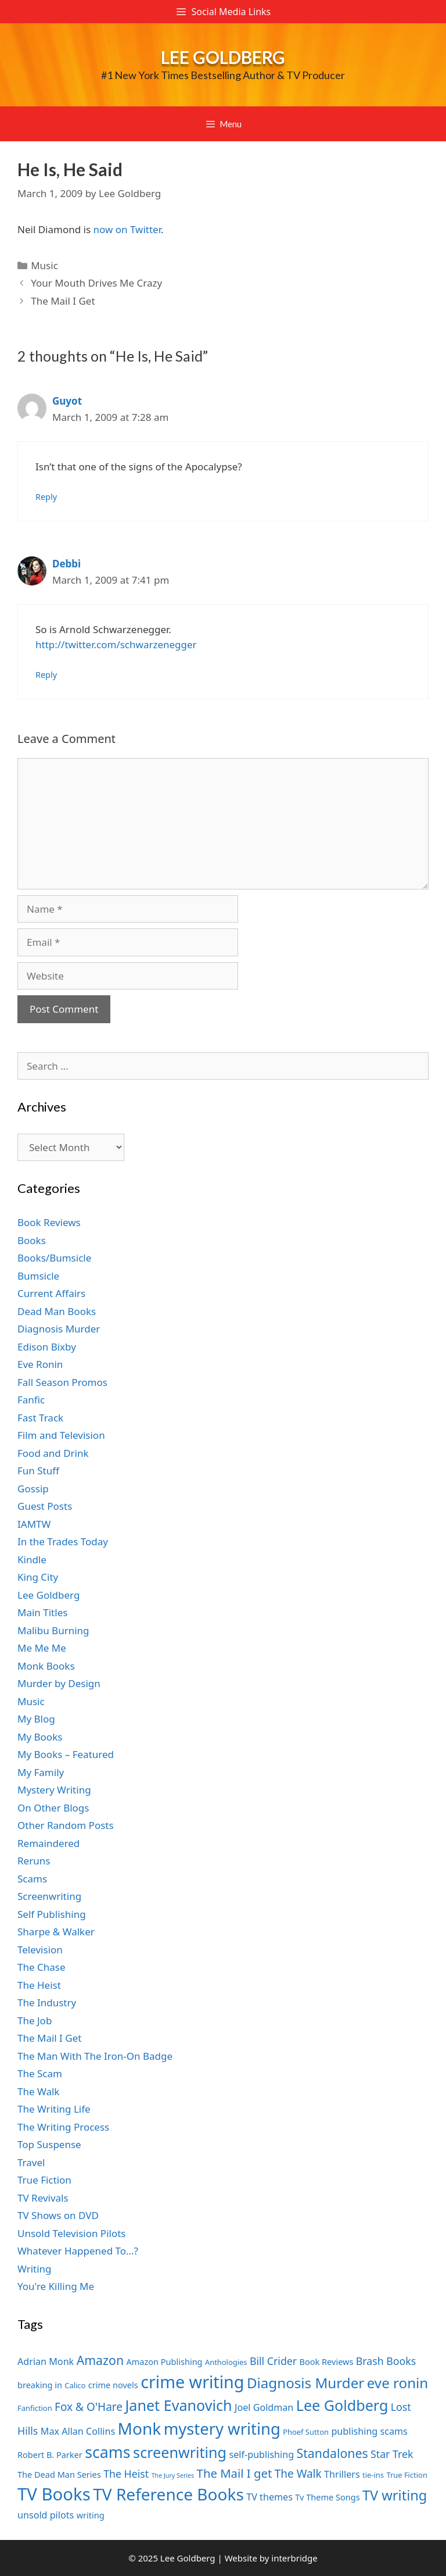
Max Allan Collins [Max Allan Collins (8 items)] (78, 2431)
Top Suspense (49, 2144)
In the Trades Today (62, 1541)
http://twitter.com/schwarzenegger (116, 644)
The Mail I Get (63, 301)
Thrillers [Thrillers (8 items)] (342, 2474)
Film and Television (61, 1435)
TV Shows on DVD (58, 2215)
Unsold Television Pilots (71, 2233)
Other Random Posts (65, 1825)
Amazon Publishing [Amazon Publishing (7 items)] (164, 2361)
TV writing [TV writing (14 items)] (394, 2495)
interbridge (294, 2558)
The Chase (41, 1967)
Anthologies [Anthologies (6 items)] (226, 2362)
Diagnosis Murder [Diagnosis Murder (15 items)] (305, 2382)
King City (37, 1577)
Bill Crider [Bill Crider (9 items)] (273, 2361)
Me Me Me (41, 1648)
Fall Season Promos (62, 1382)
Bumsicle (38, 1275)
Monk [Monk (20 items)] (139, 2428)
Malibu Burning (53, 1630)
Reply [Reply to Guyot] (46, 496)
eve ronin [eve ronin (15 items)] (398, 2382)
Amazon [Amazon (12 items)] (100, 2360)
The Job (34, 2020)
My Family (40, 1772)
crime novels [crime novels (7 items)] (113, 2385)
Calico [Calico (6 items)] (74, 2385)
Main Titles (42, 1612)
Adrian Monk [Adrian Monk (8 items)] (45, 2361)
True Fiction (44, 2179)
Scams (32, 1878)
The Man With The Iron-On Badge (94, 2056)
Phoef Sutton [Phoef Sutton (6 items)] (306, 2432)
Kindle (31, 1559)
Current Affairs (51, 1293)
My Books (39, 1736)
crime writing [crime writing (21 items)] (192, 2381)
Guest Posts (44, 1506)
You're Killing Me (55, 2286)
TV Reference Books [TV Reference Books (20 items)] (168, 2494)
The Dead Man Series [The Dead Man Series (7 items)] (59, 2474)
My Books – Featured (65, 1754)
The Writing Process (63, 2127)
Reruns (33, 1860)
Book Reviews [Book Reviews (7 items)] (327, 2361)
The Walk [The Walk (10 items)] (298, 2473)
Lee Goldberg (223, 57)
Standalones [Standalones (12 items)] (332, 2453)
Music (44, 265)
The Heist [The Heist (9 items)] (126, 2474)
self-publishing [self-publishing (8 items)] (261, 2454)
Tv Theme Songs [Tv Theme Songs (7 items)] (327, 2497)
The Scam (39, 2073)
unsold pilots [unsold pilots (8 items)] (45, 2515)
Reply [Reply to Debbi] (46, 674)
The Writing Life (54, 2109)
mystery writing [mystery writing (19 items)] (222, 2428)
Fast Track (40, 1417)
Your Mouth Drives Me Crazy (96, 283)
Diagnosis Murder (58, 1328)
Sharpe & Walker (56, 1931)
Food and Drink (53, 1453)
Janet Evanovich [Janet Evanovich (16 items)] (178, 2405)
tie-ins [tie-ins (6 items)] (373, 2475)
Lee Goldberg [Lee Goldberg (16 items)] (342, 2405)
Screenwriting (49, 1896)
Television (40, 1949)
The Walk (38, 2091)
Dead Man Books (56, 1311)
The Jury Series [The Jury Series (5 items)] (173, 2475)
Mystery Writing (54, 1789)
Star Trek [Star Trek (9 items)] (392, 2454)
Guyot (67, 401)
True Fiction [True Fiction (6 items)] (406, 2475)
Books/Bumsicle (54, 1257)
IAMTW (34, 1524)
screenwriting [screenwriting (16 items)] (179, 2452)
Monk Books (46, 1666)
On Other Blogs (53, 1807)
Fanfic (31, 1399)
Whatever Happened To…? (77, 2250)
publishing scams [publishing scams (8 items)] (369, 2431)
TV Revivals (43, 2198)
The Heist (39, 1985)
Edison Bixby (46, 1346)
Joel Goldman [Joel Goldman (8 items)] (264, 2407)
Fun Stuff (38, 1470)
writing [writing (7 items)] (91, 2515)
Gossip (33, 1488)
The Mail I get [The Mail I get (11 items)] (234, 2473)
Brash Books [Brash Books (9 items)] (386, 2361)
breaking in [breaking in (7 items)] (39, 2385)
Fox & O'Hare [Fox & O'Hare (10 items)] (89, 2406)
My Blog (36, 1718)
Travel (31, 2162)
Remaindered (48, 1843)
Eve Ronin (40, 1364)
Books (31, 1240)
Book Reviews (49, 1222)
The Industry (46, 2002)
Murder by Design (58, 1683)
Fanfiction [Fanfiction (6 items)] (34, 2408)
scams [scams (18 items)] (108, 2452)
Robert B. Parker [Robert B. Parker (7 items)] (49, 2454)
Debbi (66, 563)
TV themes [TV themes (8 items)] (269, 2497)
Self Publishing (51, 1914)
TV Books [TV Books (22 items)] (54, 2494)
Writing (34, 2268)
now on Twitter (127, 229)
